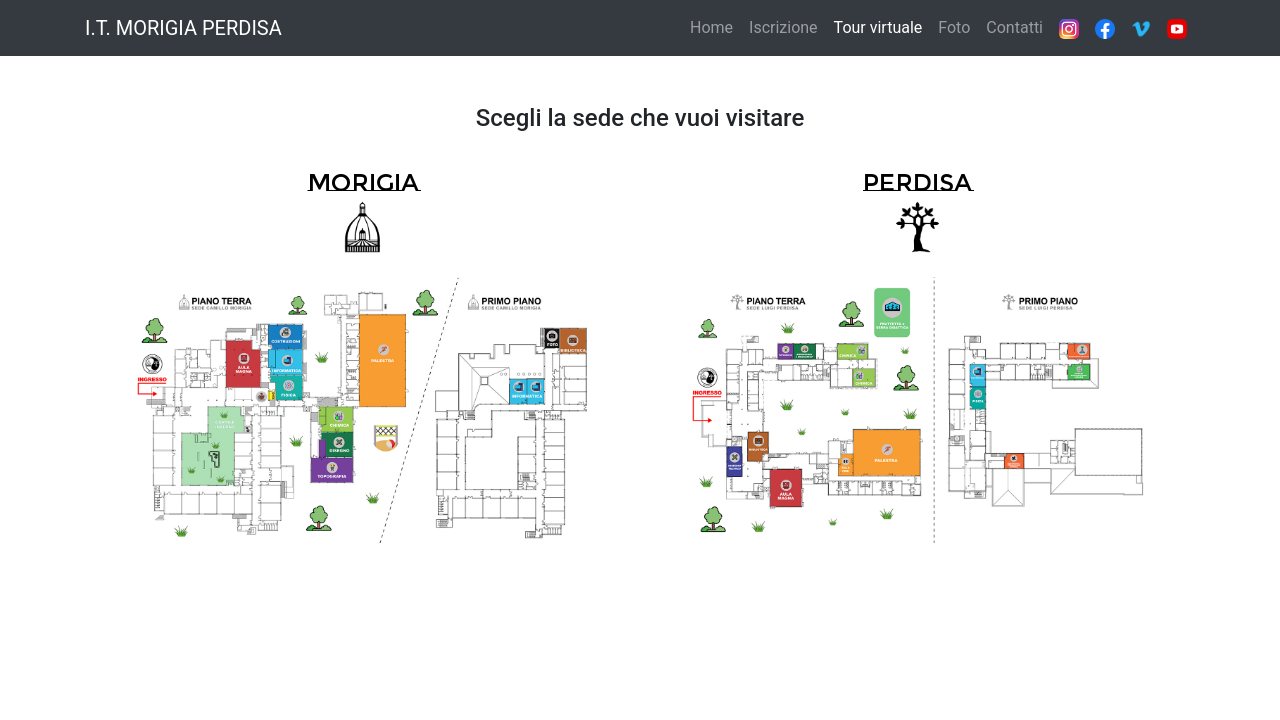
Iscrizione (783, 27)
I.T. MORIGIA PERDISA (183, 28)
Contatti (1014, 27)
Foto (954, 27)
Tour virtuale (878, 27)
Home (711, 27)
